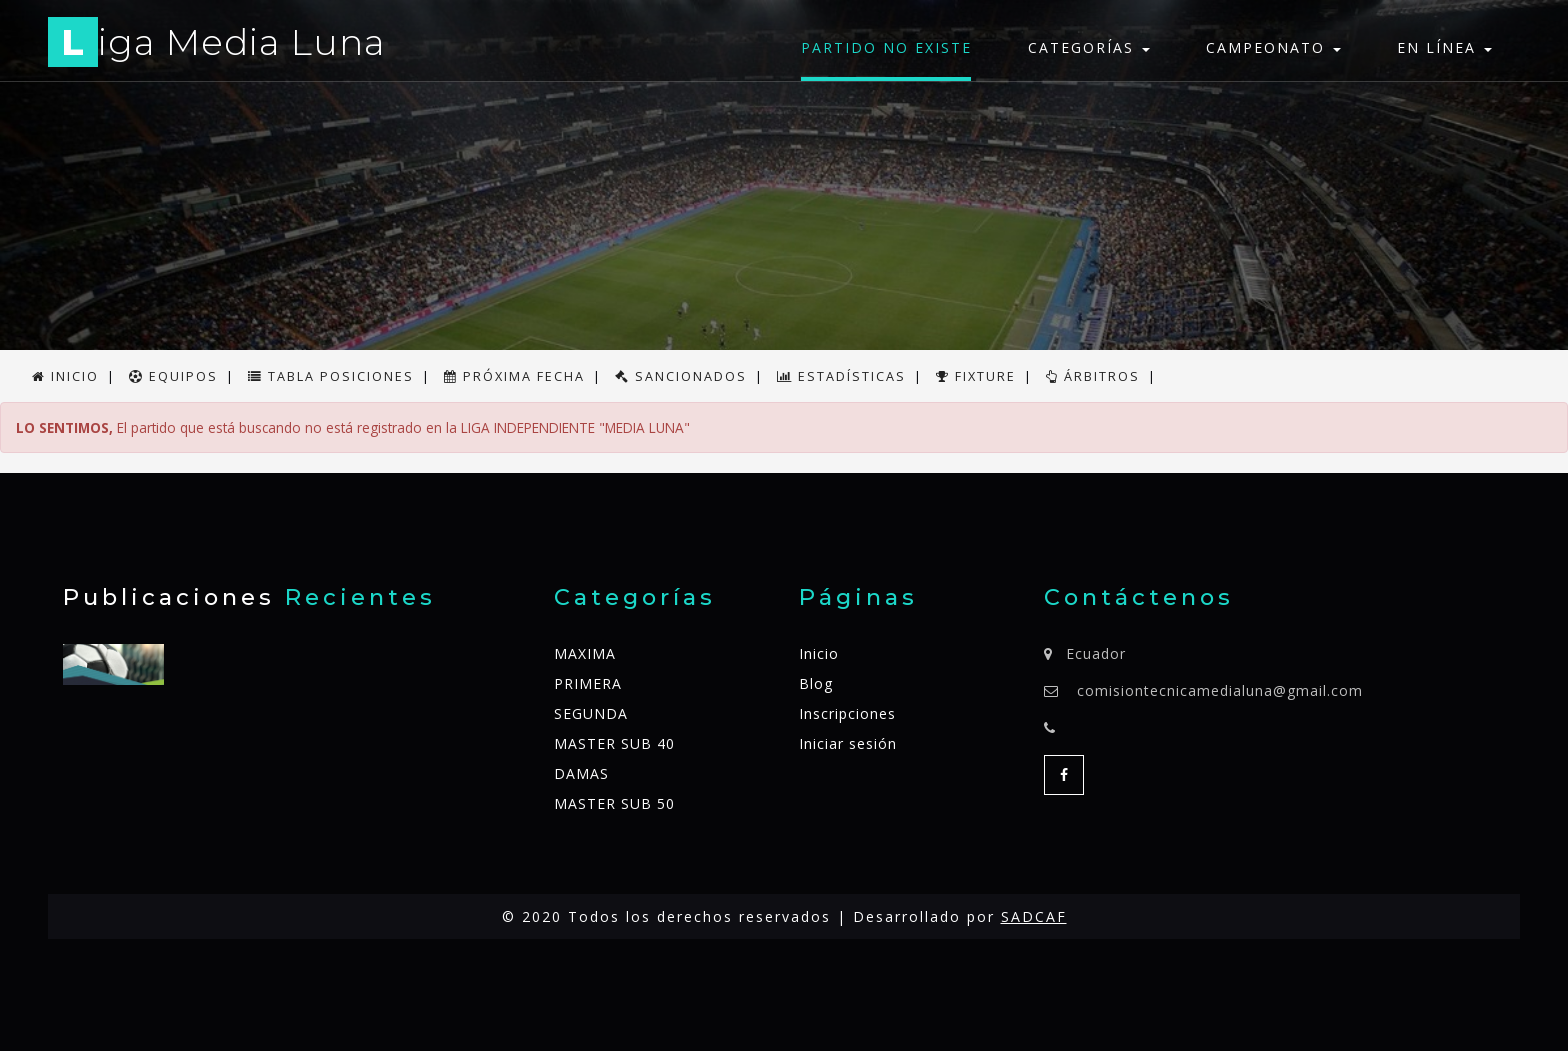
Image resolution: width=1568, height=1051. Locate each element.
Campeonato (1273, 47)
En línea (1444, 47)
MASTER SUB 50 (614, 803)
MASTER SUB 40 (614, 743)
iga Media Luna (217, 45)
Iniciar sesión (848, 743)
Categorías (1089, 47)
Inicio (819, 653)
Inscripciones (847, 713)
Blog (816, 683)
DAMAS (581, 773)
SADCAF (1034, 916)
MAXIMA (585, 653)
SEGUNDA (591, 713)
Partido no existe (886, 47)
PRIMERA (588, 683)
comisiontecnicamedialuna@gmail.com (1220, 690)
